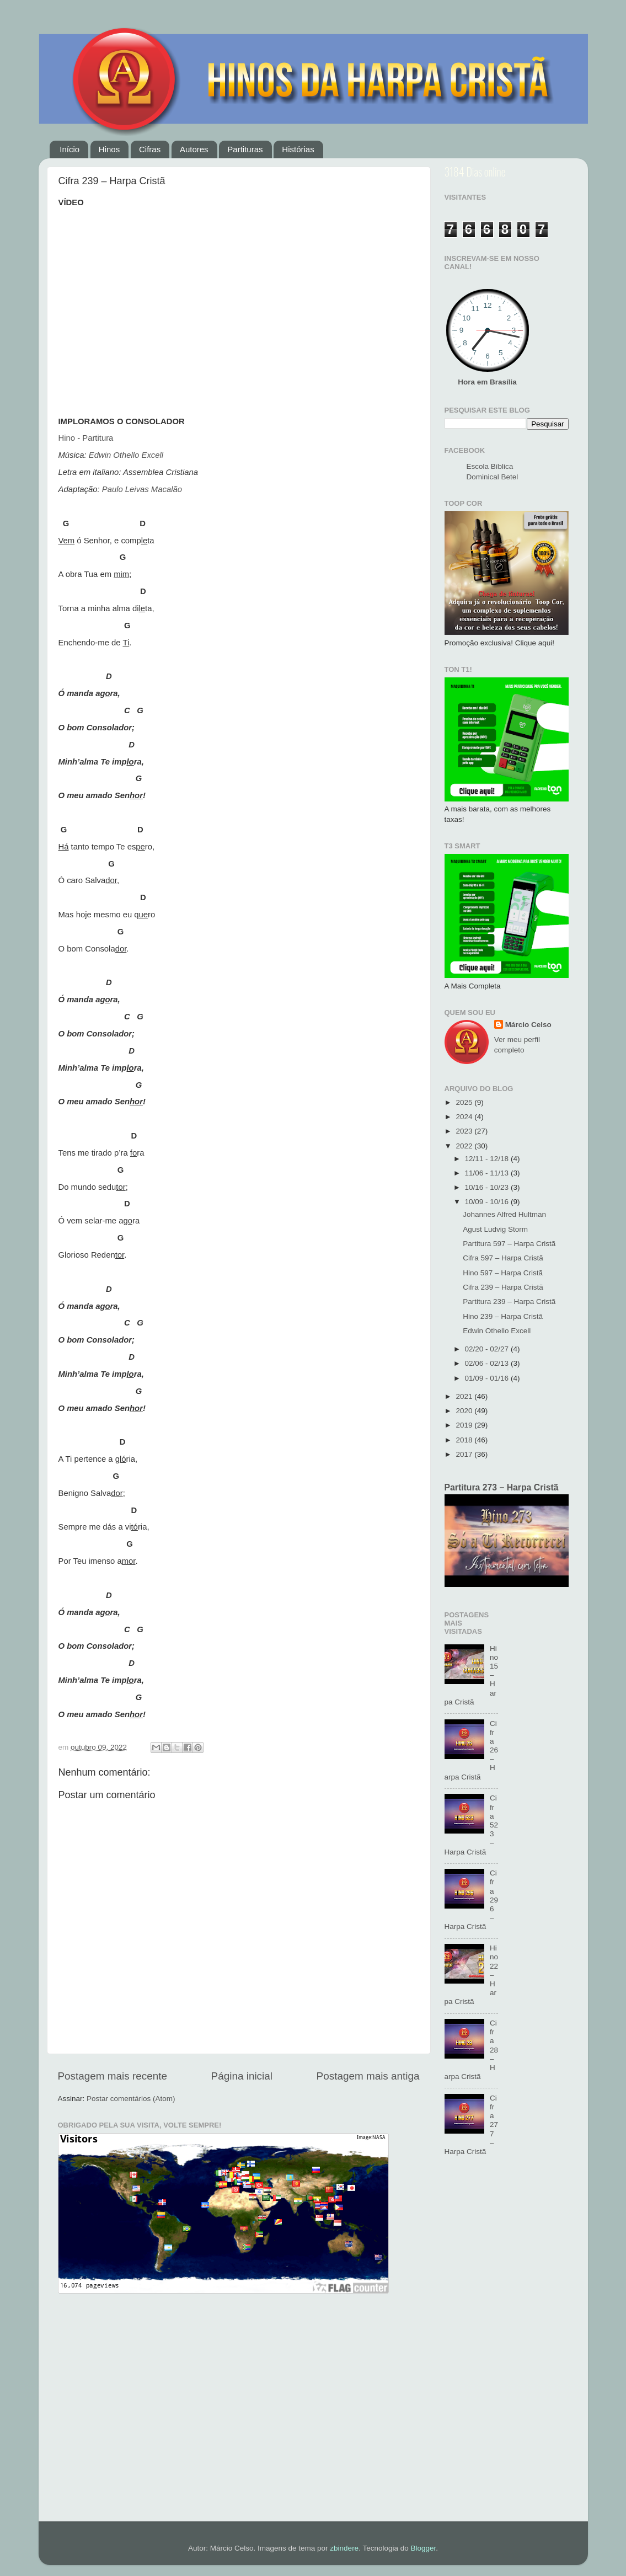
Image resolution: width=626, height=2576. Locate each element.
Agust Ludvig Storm (495, 1229)
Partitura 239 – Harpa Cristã (509, 1301)
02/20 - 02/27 (488, 1349)
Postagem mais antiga (368, 2076)
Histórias (298, 149)
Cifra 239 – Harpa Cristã (503, 1287)
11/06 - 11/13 (488, 1173)
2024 (465, 1117)
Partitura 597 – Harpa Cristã (509, 1243)
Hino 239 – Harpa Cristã (503, 1316)
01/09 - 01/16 (488, 1378)
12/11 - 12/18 (488, 1159)
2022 (465, 1146)
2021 (465, 1396)
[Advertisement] (507, 2344)
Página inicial (241, 2076)
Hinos (109, 149)
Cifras (149, 149)
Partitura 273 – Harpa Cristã (502, 1487)
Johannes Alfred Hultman (504, 1214)
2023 (465, 1131)
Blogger (423, 2548)
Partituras (245, 149)
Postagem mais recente (112, 2076)
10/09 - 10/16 (488, 1202)
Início (69, 149)
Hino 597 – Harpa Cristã (503, 1273)
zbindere (344, 2548)
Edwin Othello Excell (126, 455)
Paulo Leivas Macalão (142, 489)
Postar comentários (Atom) (131, 2098)
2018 (465, 1440)
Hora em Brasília (487, 382)
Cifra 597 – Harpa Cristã (503, 1258)
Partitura (97, 438)
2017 (465, 1454)
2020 (465, 1411)
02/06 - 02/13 (488, 1363)
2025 (465, 1102)
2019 (465, 1425)
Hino (67, 438)
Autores (194, 149)
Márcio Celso (528, 1024)
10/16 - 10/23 (488, 1187)
